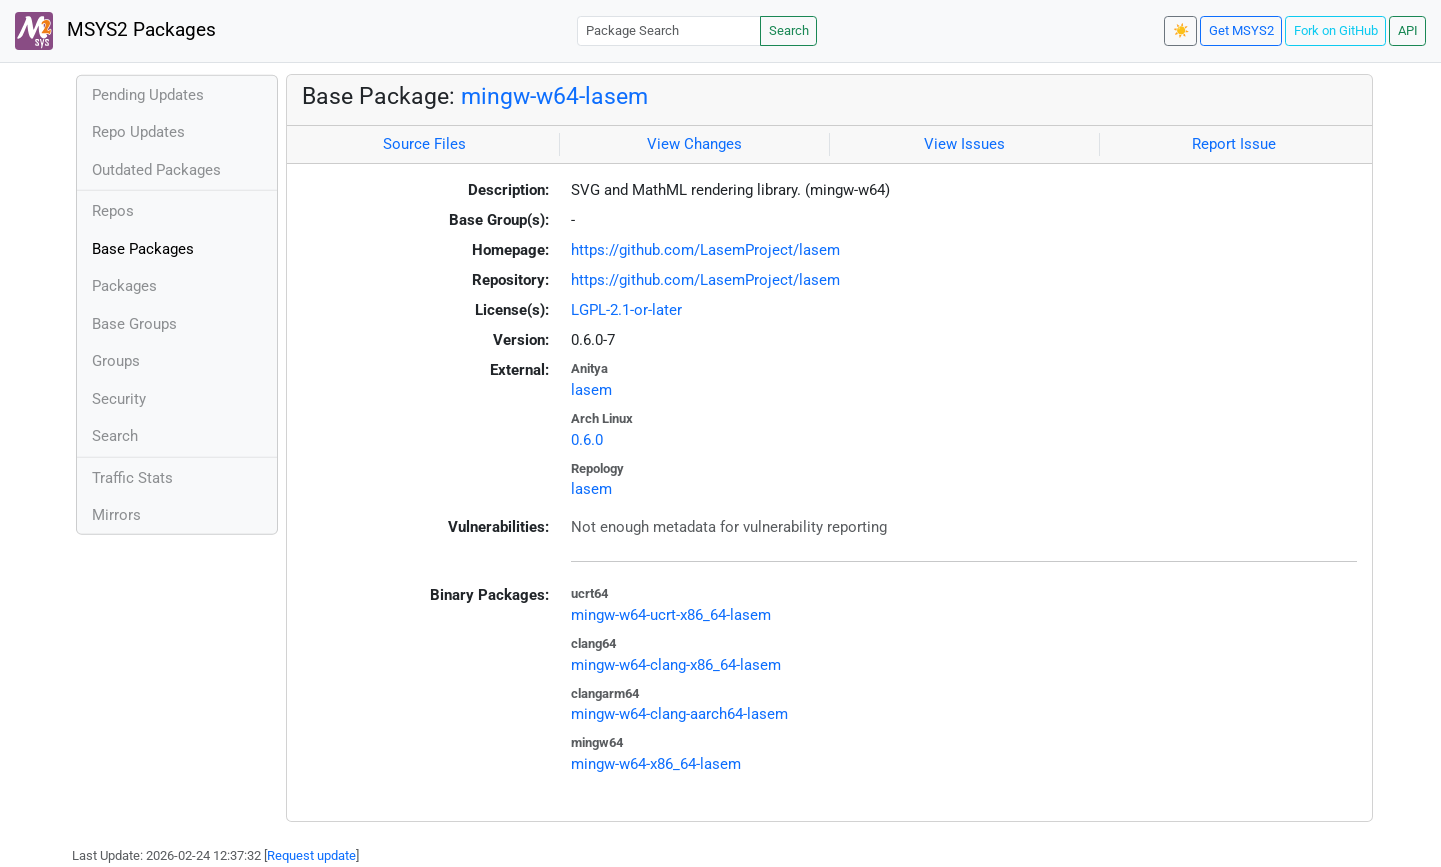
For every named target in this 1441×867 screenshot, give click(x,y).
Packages (124, 286)
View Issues (964, 144)
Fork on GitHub (1336, 30)
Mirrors (116, 515)
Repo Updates (138, 132)
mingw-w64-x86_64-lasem (656, 764)
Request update (311, 855)
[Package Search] (669, 30)
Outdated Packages (156, 170)
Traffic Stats (132, 478)
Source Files (424, 144)
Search (789, 30)
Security (119, 399)
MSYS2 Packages (115, 31)
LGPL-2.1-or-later (626, 310)
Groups (116, 361)
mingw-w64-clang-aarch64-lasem (679, 714)
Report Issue (1234, 144)
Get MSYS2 (1241, 30)
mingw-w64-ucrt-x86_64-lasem (671, 615)
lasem (591, 390)
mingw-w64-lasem (554, 96)
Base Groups (134, 324)
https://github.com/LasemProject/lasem (705, 250)
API (1408, 30)
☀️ (1181, 30)
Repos (113, 211)
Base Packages (143, 249)
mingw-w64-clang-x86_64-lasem (676, 665)
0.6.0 (587, 440)
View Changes (694, 144)
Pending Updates (148, 95)
